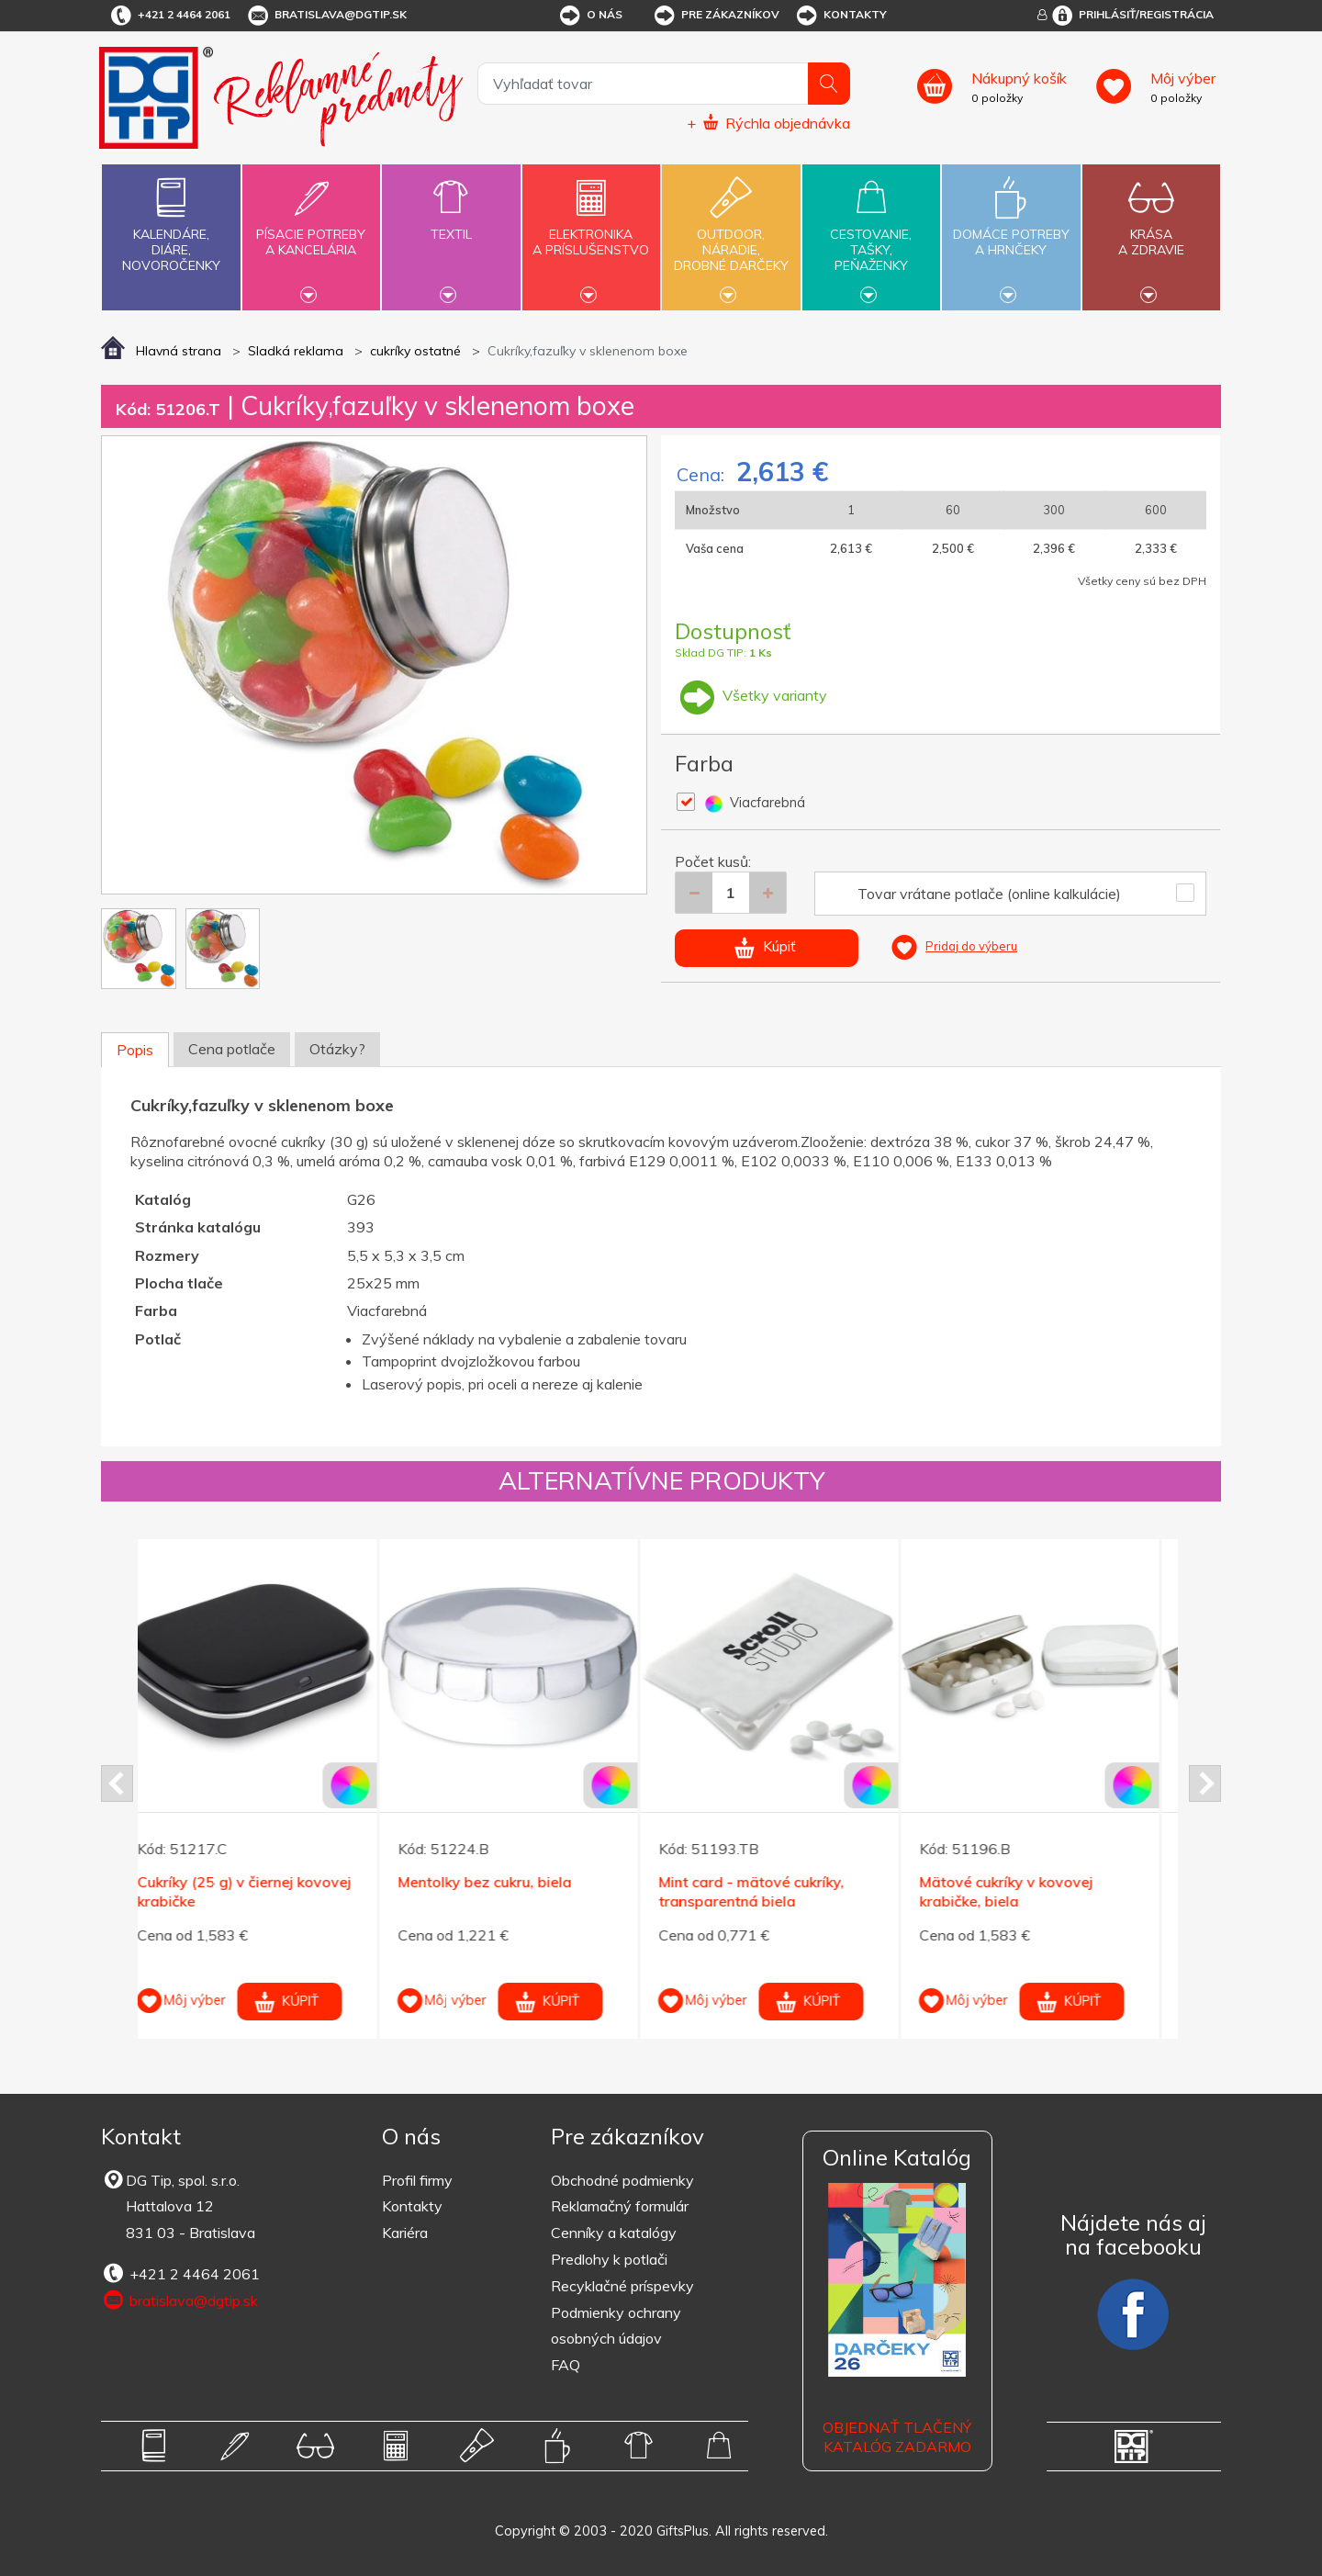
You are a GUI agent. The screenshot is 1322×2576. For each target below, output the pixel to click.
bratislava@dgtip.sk (326, 15)
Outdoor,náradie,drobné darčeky (730, 235)
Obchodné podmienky (622, 2180)
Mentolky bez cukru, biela (504, 1882)
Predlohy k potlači (609, 2259)
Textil (450, 223)
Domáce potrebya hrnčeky (1010, 231)
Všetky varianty (751, 695)
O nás (589, 15)
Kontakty (840, 15)
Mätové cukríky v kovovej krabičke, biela (1026, 1891)
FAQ (565, 2365)
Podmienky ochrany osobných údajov (616, 2325)
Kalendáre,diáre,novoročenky (170, 221)
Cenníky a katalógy (614, 2232)
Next (1205, 1783)
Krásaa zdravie (1151, 231)
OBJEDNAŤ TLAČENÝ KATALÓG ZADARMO (897, 2437)
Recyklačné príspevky (622, 2286)
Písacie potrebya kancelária (311, 231)
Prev (117, 1783)
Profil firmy (417, 2180)
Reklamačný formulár (620, 2206)
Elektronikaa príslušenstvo (591, 231)
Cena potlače (231, 1049)
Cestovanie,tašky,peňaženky (871, 235)
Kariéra (405, 2232)
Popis (135, 1050)
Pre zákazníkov (715, 15)
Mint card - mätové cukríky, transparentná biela (771, 1891)
